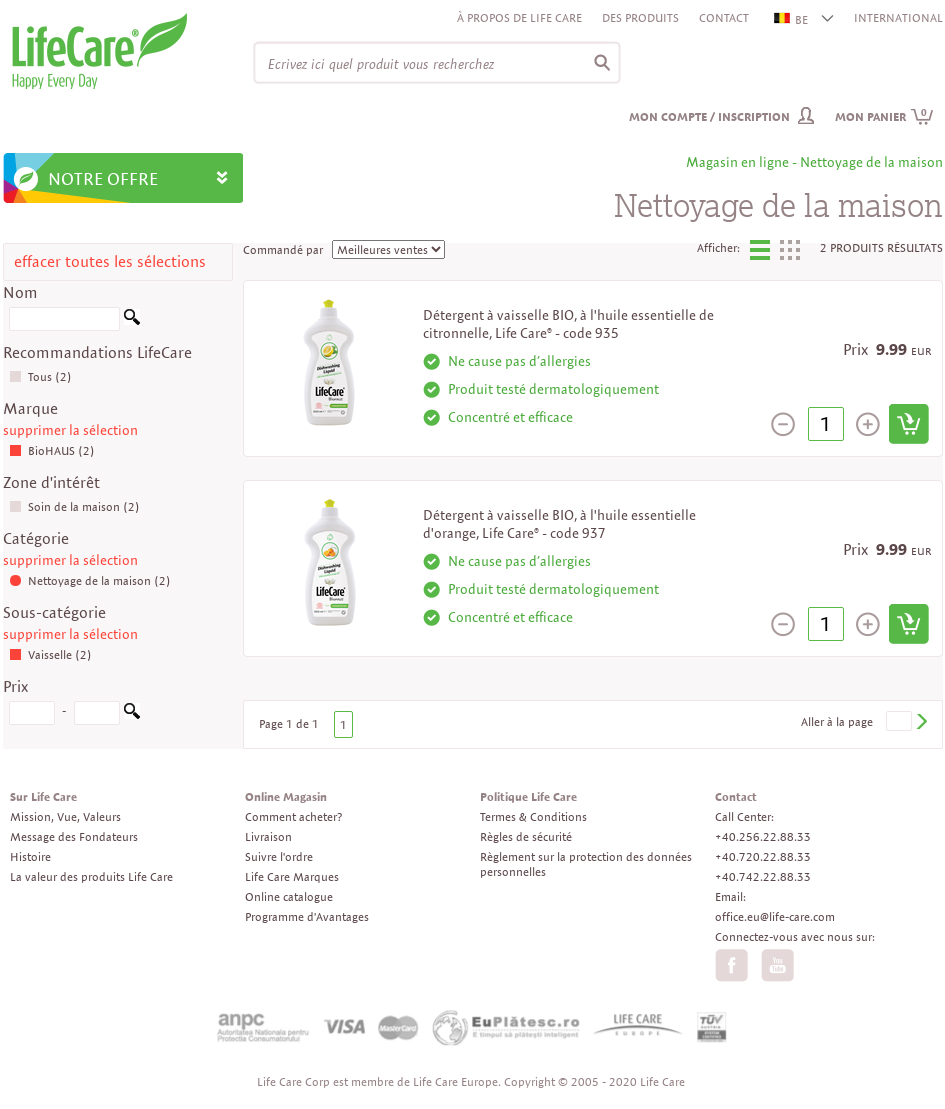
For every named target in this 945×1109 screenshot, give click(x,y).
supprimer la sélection (70, 430)
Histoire (30, 856)
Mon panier (884, 116)
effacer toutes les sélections (110, 261)
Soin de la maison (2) (74, 506)
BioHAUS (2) (52, 450)
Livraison (268, 836)
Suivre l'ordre (279, 856)
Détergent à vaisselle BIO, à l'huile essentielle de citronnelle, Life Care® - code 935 (568, 324)
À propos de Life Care (519, 17)
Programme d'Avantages (307, 916)
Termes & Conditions (533, 816)
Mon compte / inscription (709, 116)
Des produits (640, 17)
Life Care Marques (292, 876)
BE (792, 19)
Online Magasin (286, 796)
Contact (724, 17)
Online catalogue (289, 896)
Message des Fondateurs (74, 836)
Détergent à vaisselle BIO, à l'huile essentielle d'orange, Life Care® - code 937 (559, 524)
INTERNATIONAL (898, 17)
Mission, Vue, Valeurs (65, 816)
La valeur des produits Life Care (91, 876)
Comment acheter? (293, 816)
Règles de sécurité (526, 836)
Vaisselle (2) (50, 654)
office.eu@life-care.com (775, 916)
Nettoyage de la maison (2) (90, 580)
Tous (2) (40, 376)
